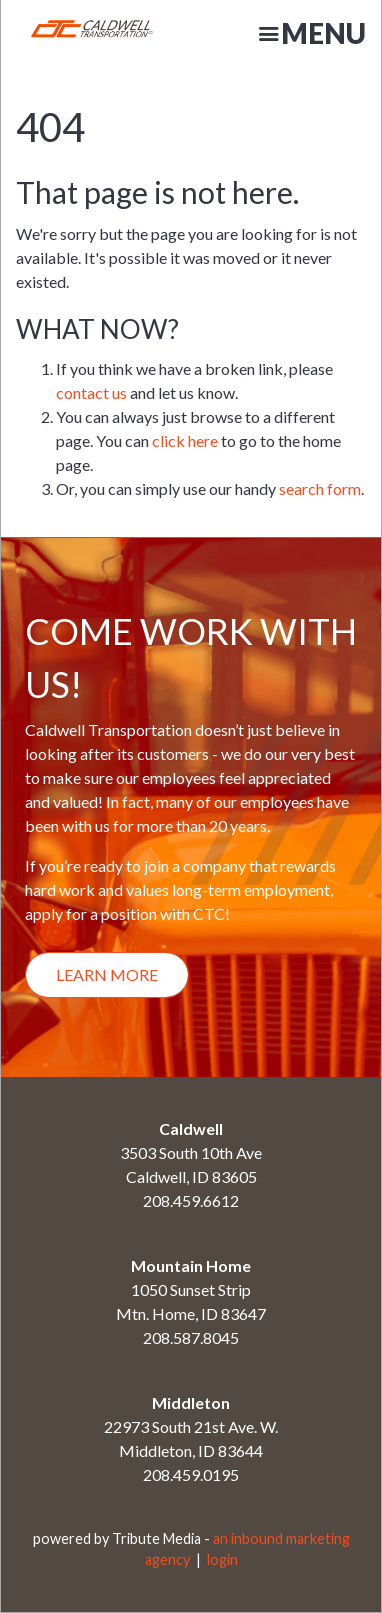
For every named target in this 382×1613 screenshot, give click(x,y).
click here (185, 440)
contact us (91, 392)
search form (320, 488)
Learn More (107, 974)
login (222, 1559)
